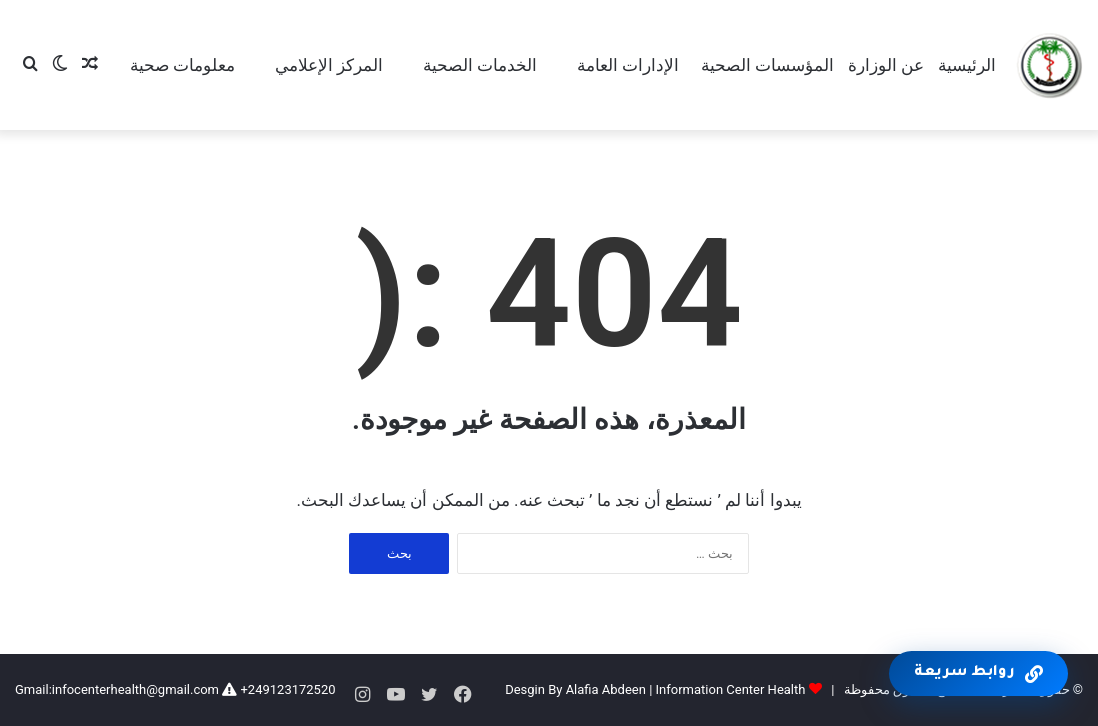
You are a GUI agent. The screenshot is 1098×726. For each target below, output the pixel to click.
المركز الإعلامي (329, 65)
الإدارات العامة (628, 65)
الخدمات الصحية (480, 65)
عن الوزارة (886, 65)
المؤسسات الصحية (767, 65)
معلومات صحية (182, 65)
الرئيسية (967, 65)
